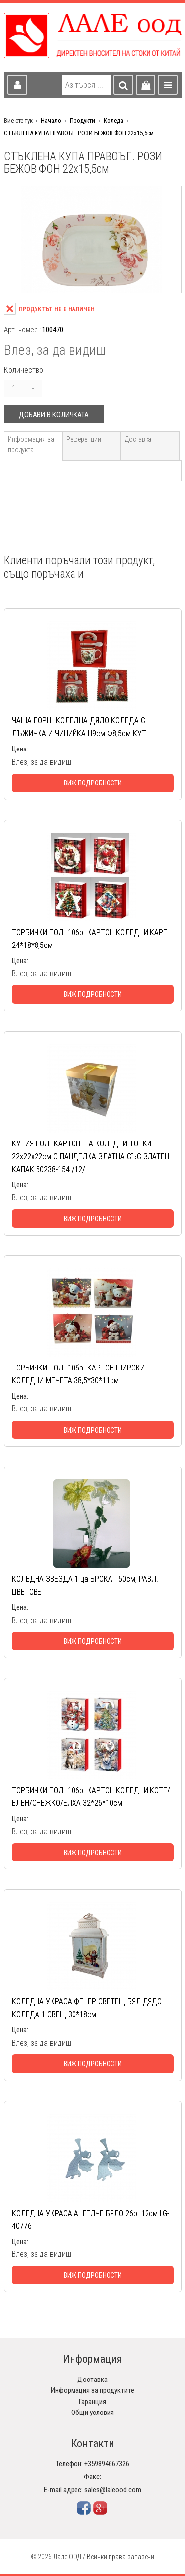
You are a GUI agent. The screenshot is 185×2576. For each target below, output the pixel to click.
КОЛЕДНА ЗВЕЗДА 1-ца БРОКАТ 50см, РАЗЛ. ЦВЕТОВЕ (85, 1585)
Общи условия (92, 2412)
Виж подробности (93, 783)
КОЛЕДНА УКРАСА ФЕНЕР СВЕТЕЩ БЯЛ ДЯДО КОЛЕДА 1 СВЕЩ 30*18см (87, 2008)
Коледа (113, 120)
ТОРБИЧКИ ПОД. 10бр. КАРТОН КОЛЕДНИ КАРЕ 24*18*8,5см (89, 939)
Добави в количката (54, 414)
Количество (23, 370)
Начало (51, 120)
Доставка (138, 439)
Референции (83, 439)
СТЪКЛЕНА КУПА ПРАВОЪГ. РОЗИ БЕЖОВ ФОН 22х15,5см (79, 133)
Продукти (82, 120)
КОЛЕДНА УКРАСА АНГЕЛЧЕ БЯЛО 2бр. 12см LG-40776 (90, 2220)
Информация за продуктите (92, 2390)
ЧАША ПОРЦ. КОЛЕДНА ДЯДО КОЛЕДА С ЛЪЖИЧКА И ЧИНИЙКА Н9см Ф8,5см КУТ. (80, 727)
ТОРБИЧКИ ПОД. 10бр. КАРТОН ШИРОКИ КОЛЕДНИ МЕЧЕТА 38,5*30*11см (78, 1374)
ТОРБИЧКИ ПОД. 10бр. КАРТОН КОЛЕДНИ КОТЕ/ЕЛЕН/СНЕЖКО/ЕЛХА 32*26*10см (91, 1797)
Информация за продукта (31, 444)
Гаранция (92, 2401)
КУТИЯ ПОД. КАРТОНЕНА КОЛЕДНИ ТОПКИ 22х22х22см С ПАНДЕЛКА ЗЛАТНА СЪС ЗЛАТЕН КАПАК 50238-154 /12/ (90, 1156)
